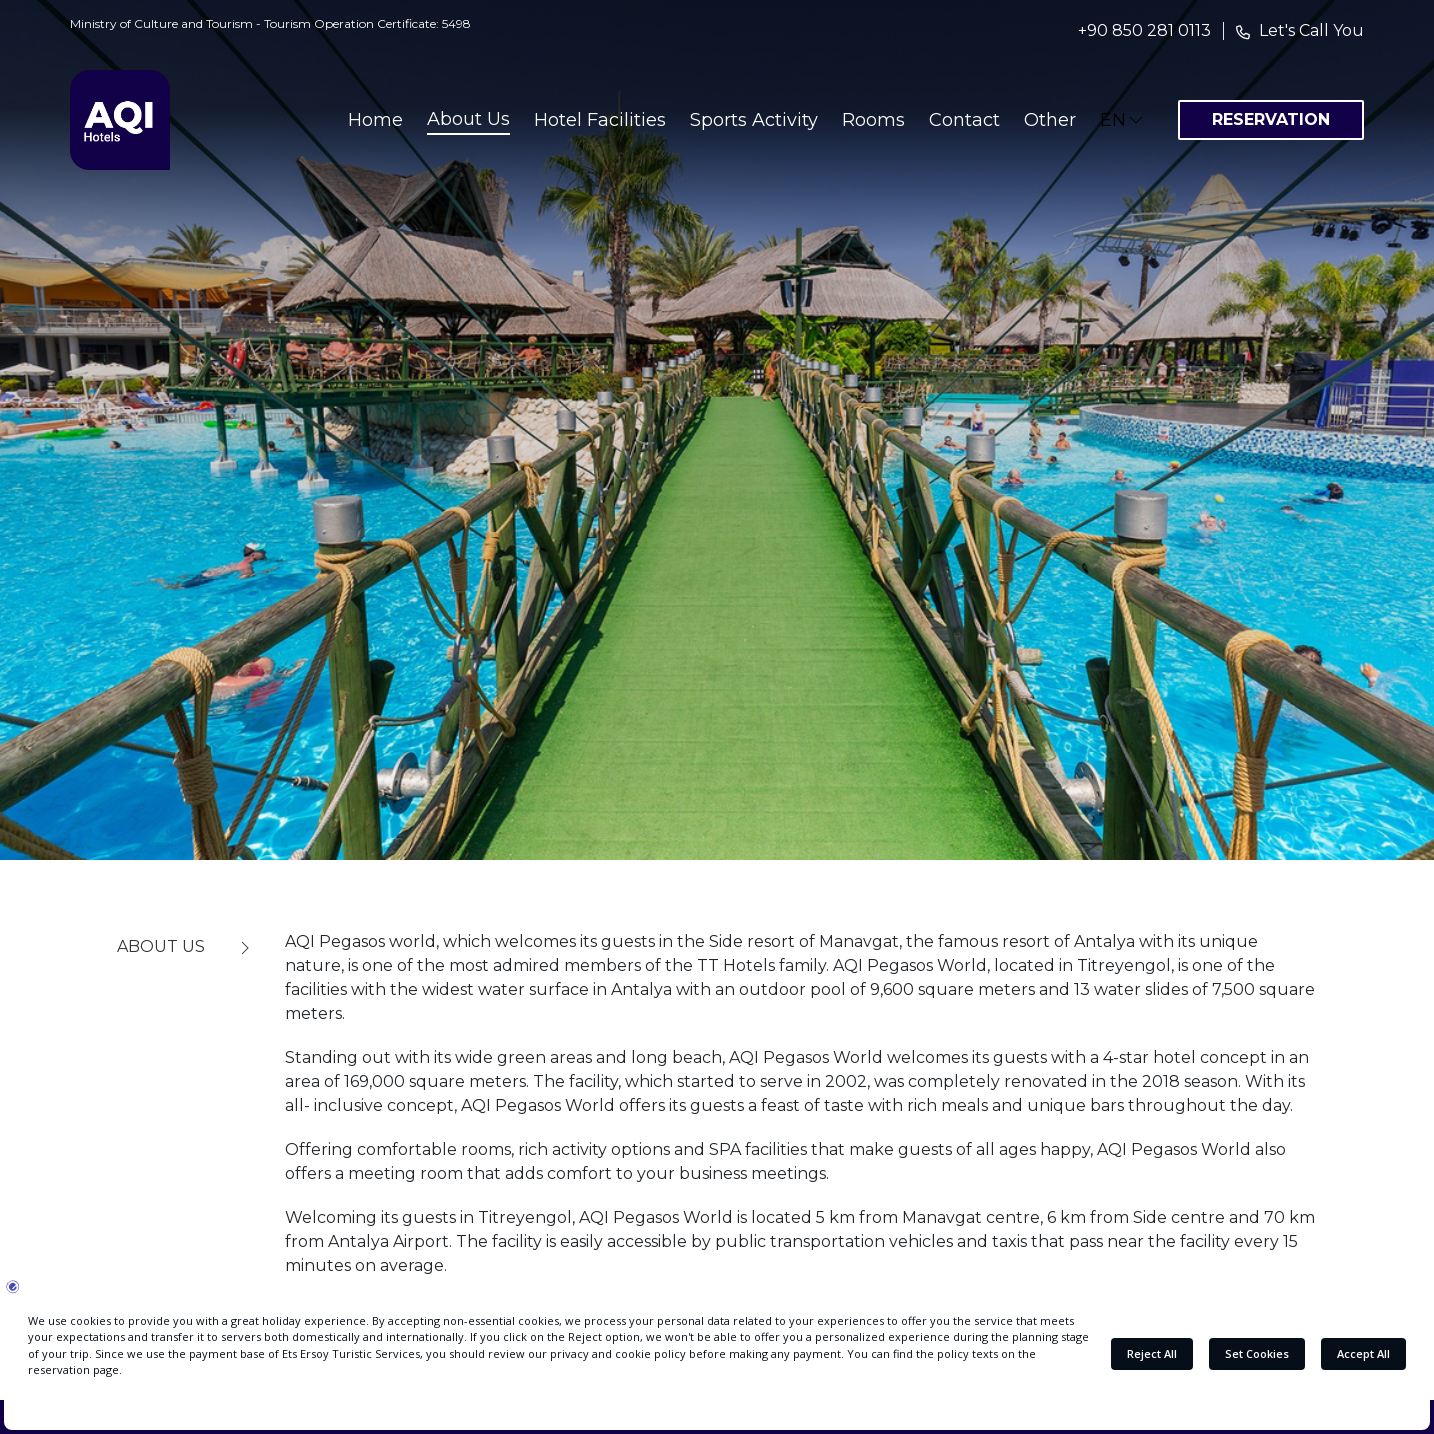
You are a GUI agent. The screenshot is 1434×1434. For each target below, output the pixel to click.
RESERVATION (1271, 119)
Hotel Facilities (600, 120)
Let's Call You (1311, 30)
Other (1050, 120)
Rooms (873, 120)
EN (1123, 120)
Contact (964, 120)
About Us (468, 119)
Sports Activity (754, 120)
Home (375, 120)
